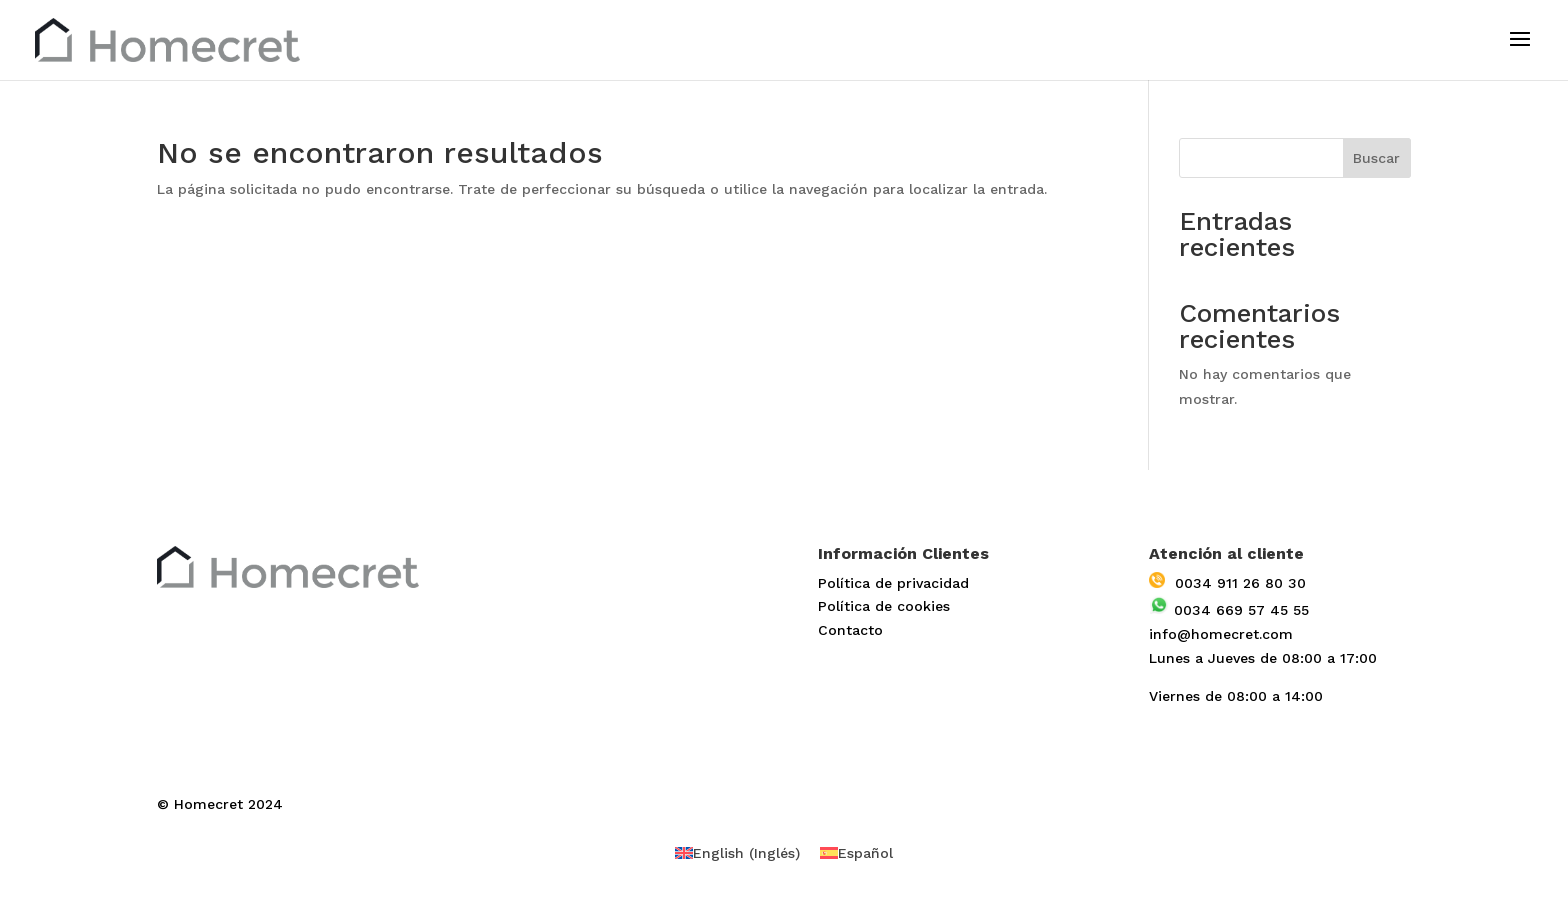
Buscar (1376, 158)
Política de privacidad (893, 583)
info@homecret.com (1221, 634)
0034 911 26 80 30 (1227, 583)
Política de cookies (884, 606)
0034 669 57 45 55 (1229, 610)
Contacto (850, 630)
